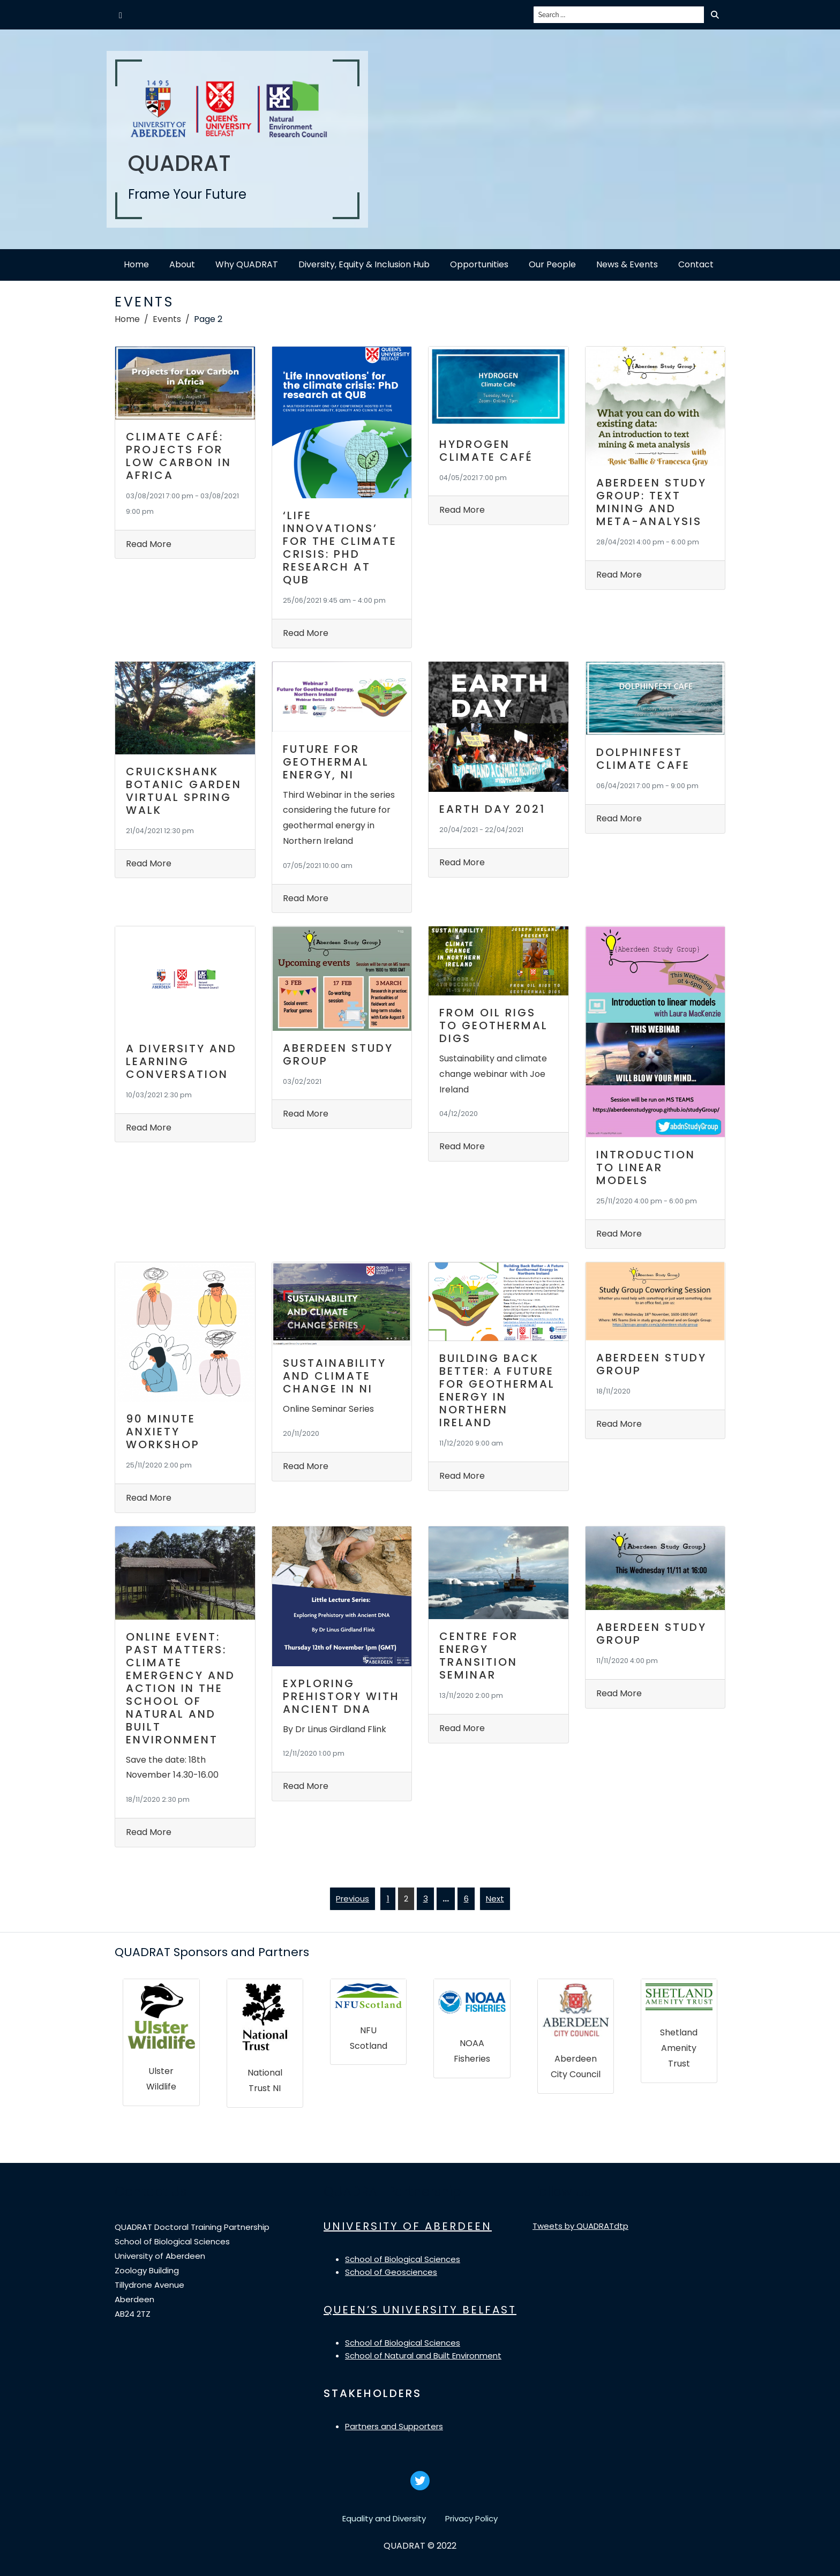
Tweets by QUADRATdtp (580, 2225)
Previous (352, 1898)
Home (136, 264)
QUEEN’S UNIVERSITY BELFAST (420, 2309)
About (182, 264)
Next (495, 1898)
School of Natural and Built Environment (423, 2355)
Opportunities (479, 264)
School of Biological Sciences (402, 2259)
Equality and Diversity (384, 2518)
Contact (696, 264)
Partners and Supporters (394, 2426)
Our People (552, 264)
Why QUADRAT (246, 264)
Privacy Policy (471, 2518)
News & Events (627, 264)
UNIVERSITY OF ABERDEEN (408, 2226)
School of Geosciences (391, 2272)
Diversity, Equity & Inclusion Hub (364, 264)
